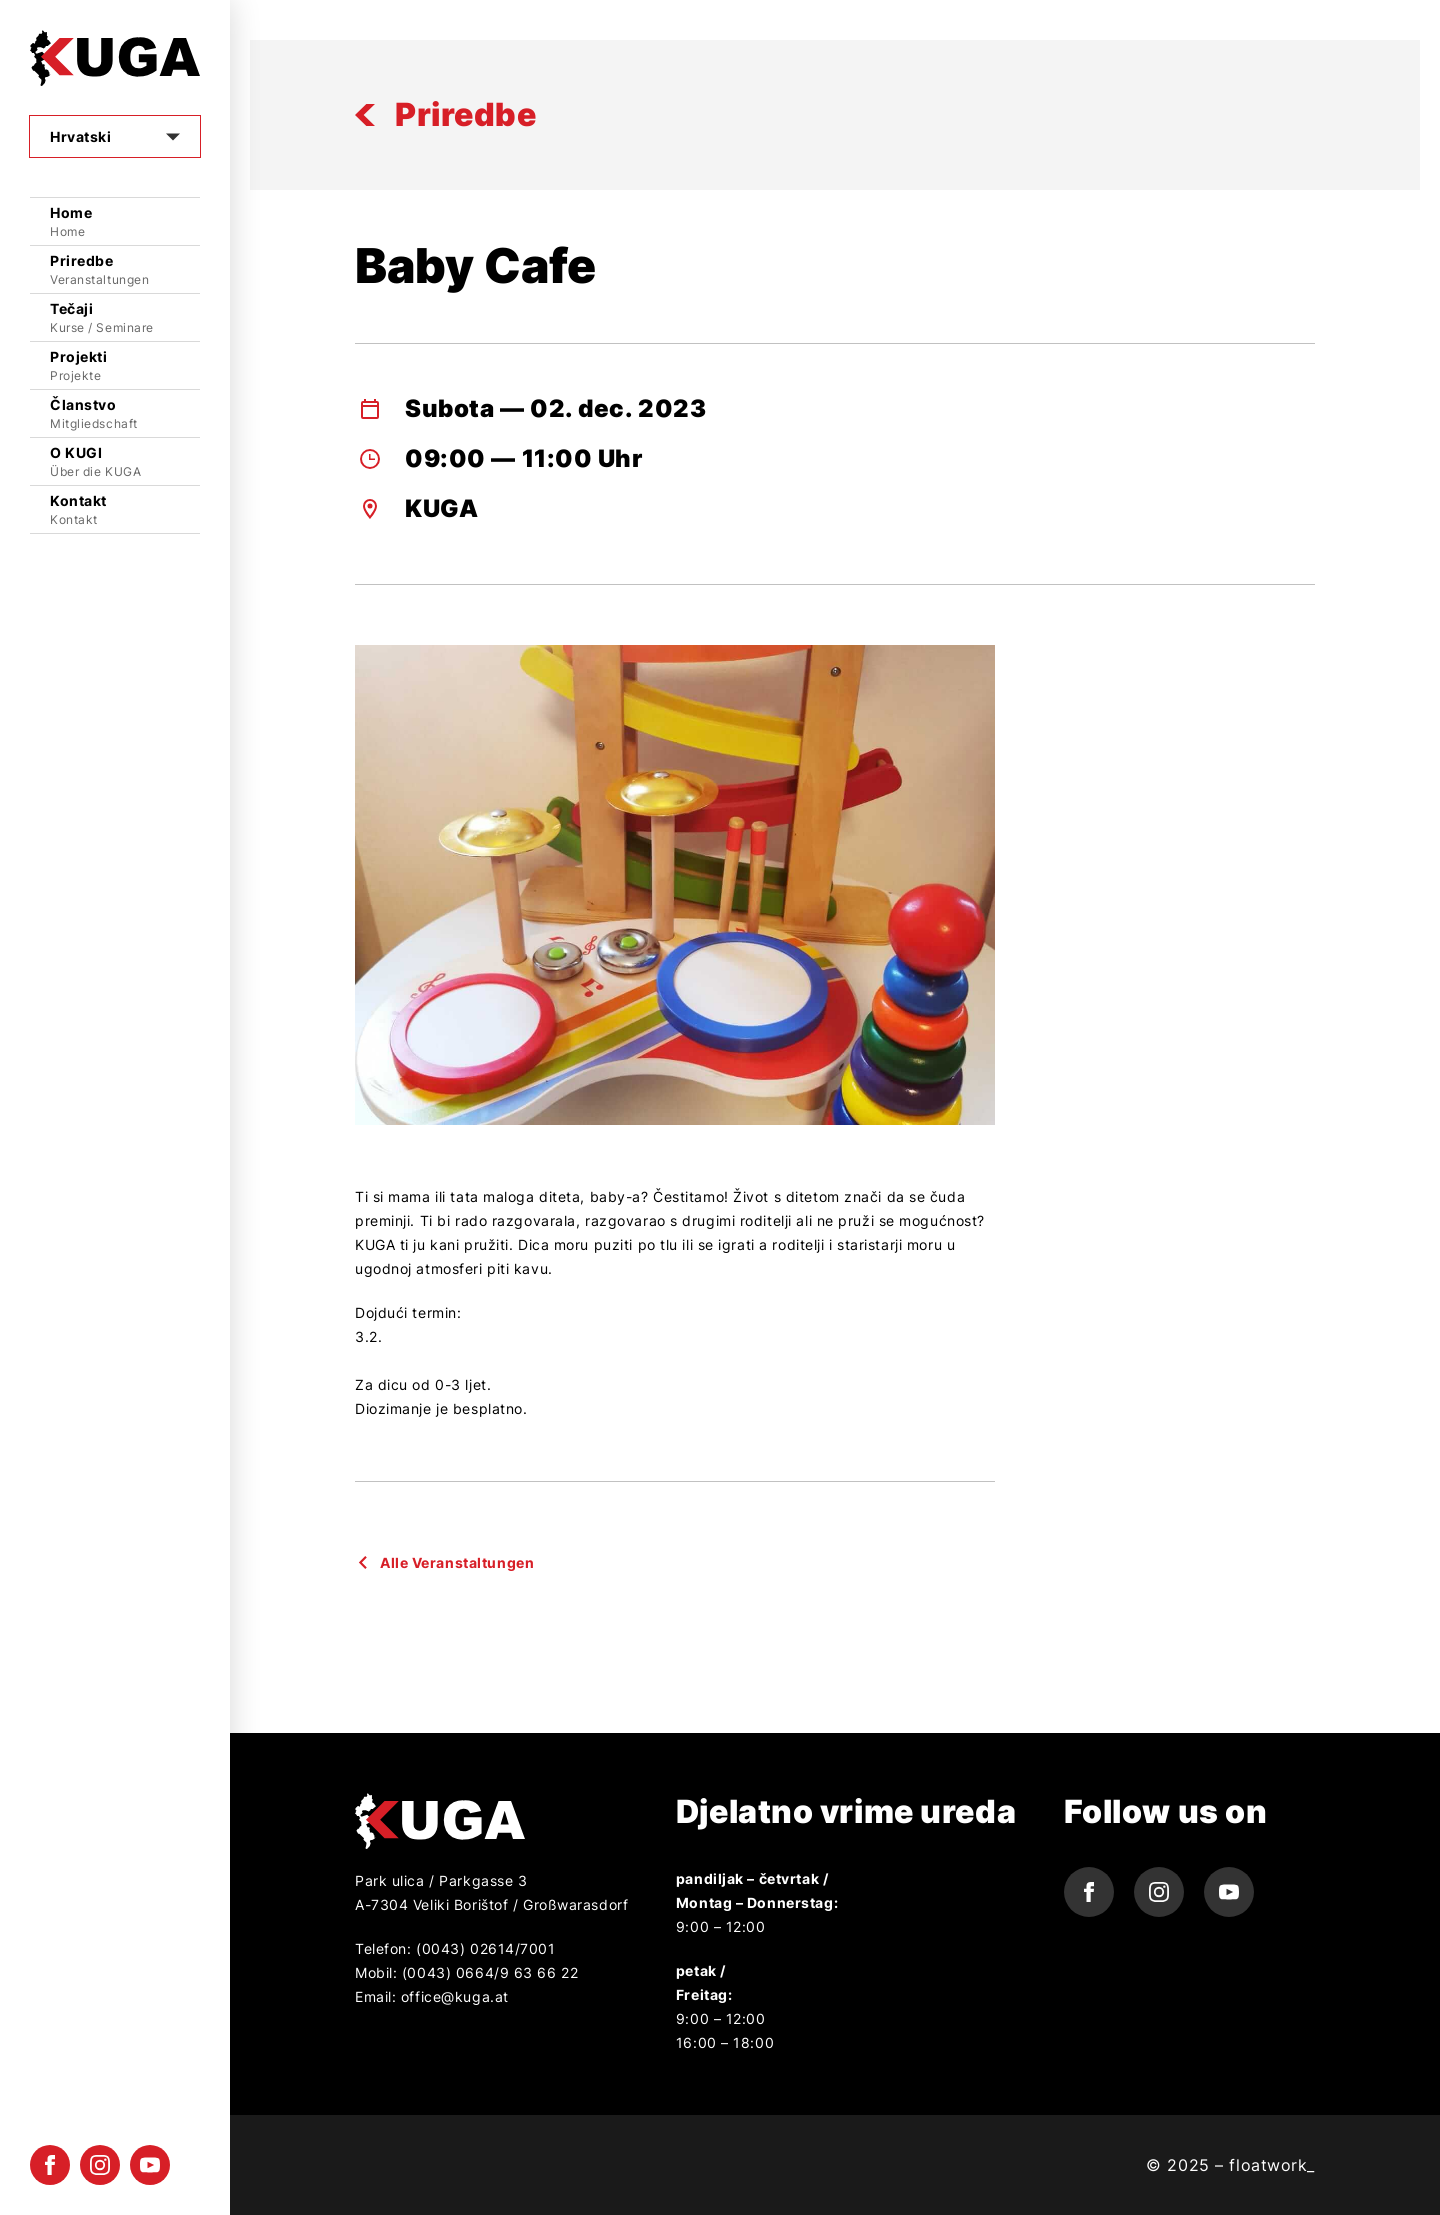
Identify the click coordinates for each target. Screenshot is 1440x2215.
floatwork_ (1272, 2165)
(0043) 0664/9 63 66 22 (490, 1972)
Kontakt (125, 510)
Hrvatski (80, 136)
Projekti (125, 366)
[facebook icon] (50, 2165)
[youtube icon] (150, 2165)
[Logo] (115, 58)
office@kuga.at (455, 1996)
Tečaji (125, 318)
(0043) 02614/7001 (483, 1948)
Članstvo (125, 414)
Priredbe (125, 270)
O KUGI (125, 462)
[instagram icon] (100, 2165)
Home (125, 222)
